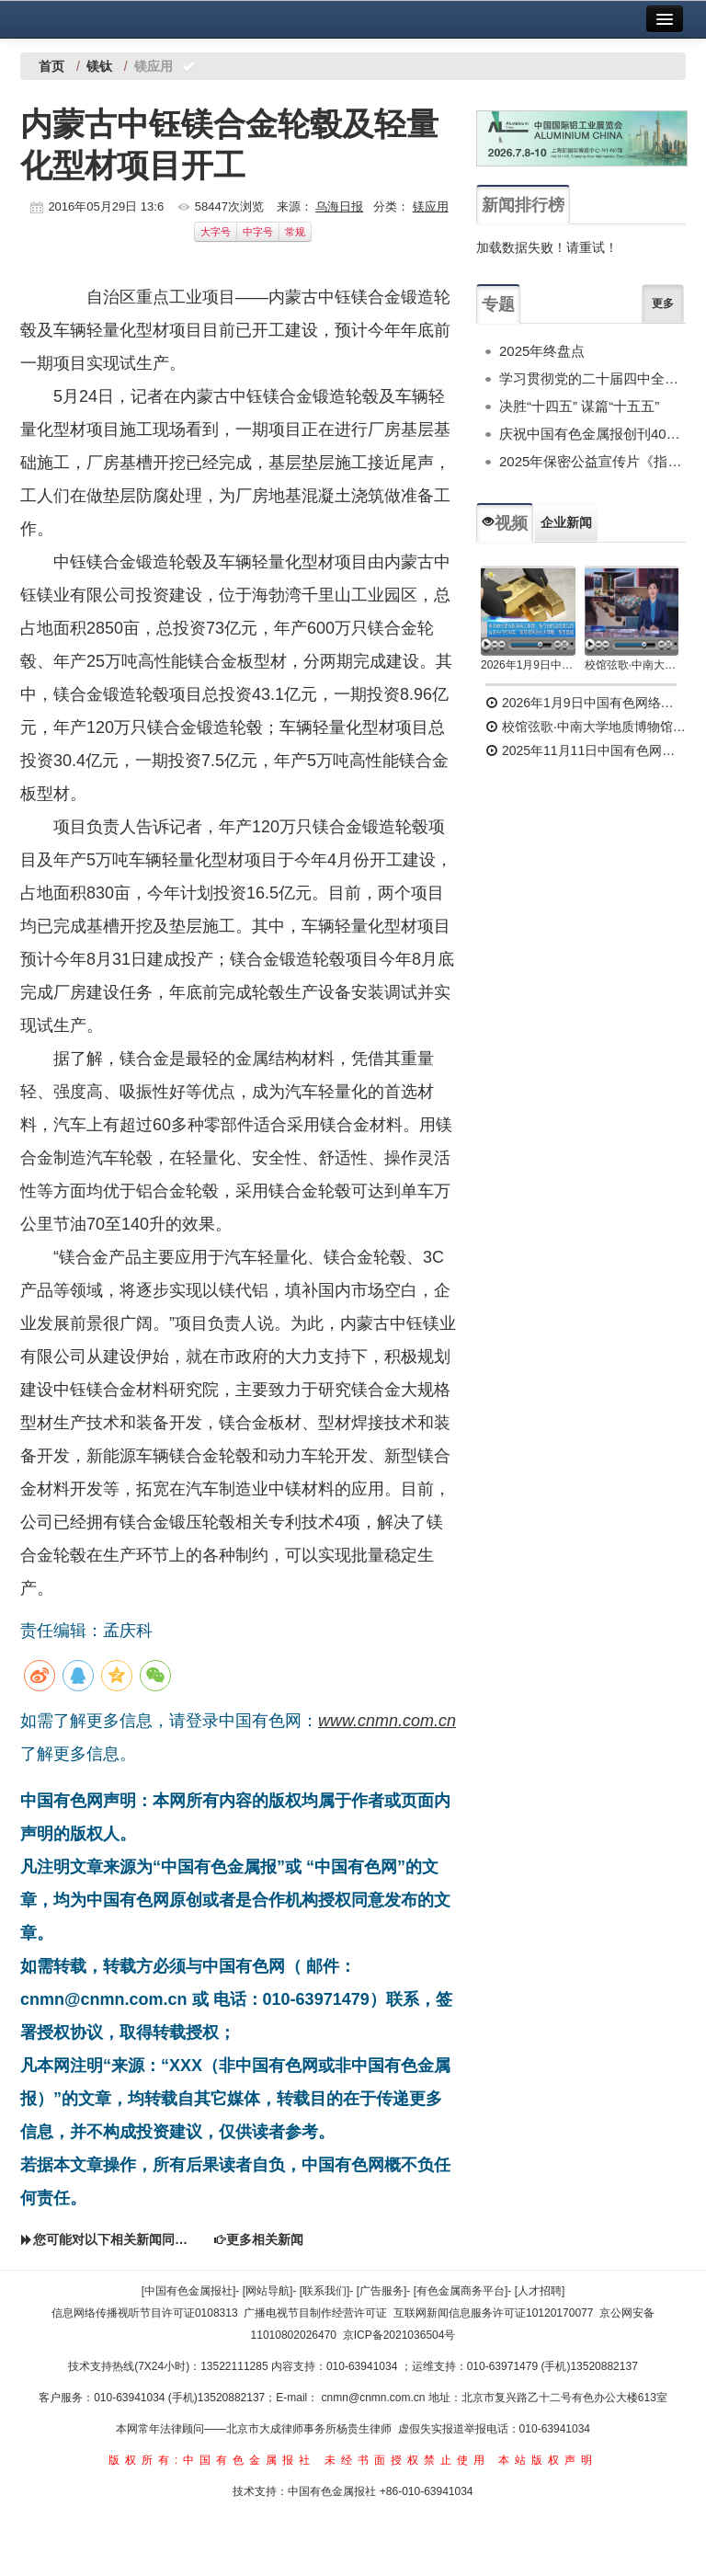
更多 (663, 303)
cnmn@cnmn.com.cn (375, 2397)
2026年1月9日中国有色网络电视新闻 (528, 664)
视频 (505, 523)
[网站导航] (268, 2290)
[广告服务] (382, 2290)
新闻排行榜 (523, 205)
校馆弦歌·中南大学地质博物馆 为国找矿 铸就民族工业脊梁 (632, 664)
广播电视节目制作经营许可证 (315, 2313)
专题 (498, 304)
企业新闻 (566, 522)
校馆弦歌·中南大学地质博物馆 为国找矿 (585, 726)
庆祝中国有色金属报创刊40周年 (592, 433)
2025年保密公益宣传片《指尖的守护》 (592, 461)
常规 (295, 231)
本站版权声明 (548, 2460)
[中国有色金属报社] (189, 2290)
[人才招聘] (540, 2290)
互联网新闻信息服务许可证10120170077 (493, 2313)
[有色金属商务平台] (461, 2290)
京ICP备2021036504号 (399, 2335)
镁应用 (431, 206)
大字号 (215, 231)
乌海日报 (339, 206)
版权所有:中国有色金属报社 (211, 2460)
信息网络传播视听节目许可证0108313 (144, 2313)
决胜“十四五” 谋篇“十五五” (579, 406)
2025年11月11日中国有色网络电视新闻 (585, 750)
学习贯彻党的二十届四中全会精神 (592, 378)
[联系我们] (325, 2290)
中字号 (258, 231)
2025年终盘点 (542, 351)
